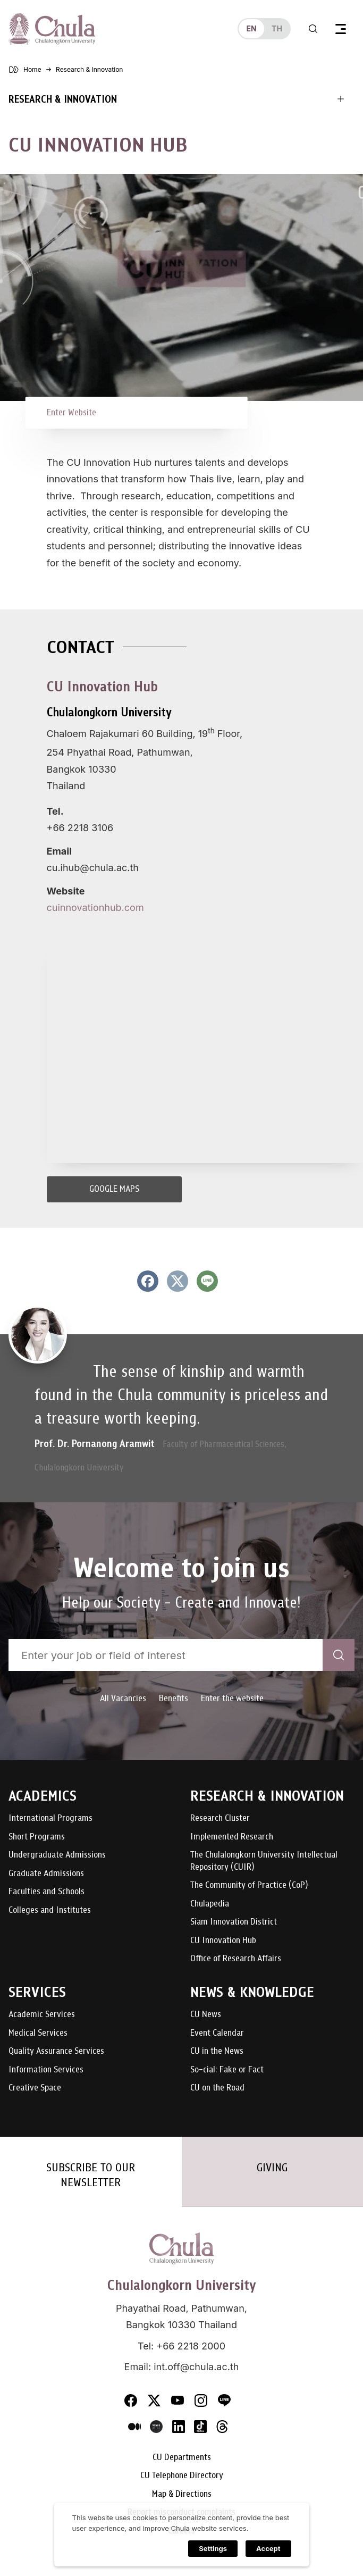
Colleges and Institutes (50, 1910)
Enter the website (232, 1698)
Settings (213, 2548)
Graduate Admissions (46, 1874)
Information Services (46, 2070)
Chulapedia (209, 1904)
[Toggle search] (313, 29)
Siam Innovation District (233, 1922)
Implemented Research (231, 1837)
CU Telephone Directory (181, 2476)
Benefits (173, 1698)
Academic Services (42, 2015)
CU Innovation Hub (223, 1941)
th (277, 28)
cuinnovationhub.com (95, 907)
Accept (268, 2548)
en (251, 28)
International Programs (50, 1818)
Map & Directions (182, 2494)
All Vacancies (123, 1698)
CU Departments (182, 2458)
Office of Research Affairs (235, 1959)
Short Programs (37, 1837)
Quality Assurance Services (56, 2051)
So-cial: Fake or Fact (227, 2070)
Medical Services (38, 2033)
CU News (205, 2015)
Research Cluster (220, 1818)
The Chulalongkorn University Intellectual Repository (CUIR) (263, 1861)
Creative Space (35, 2088)
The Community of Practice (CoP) (249, 1885)
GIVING (272, 2167)
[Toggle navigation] (340, 29)
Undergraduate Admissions (57, 1855)
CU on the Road (217, 2088)
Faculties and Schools (47, 1892)
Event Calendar (217, 2033)
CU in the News (216, 2051)
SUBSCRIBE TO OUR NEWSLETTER (90, 2175)
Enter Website (71, 412)
